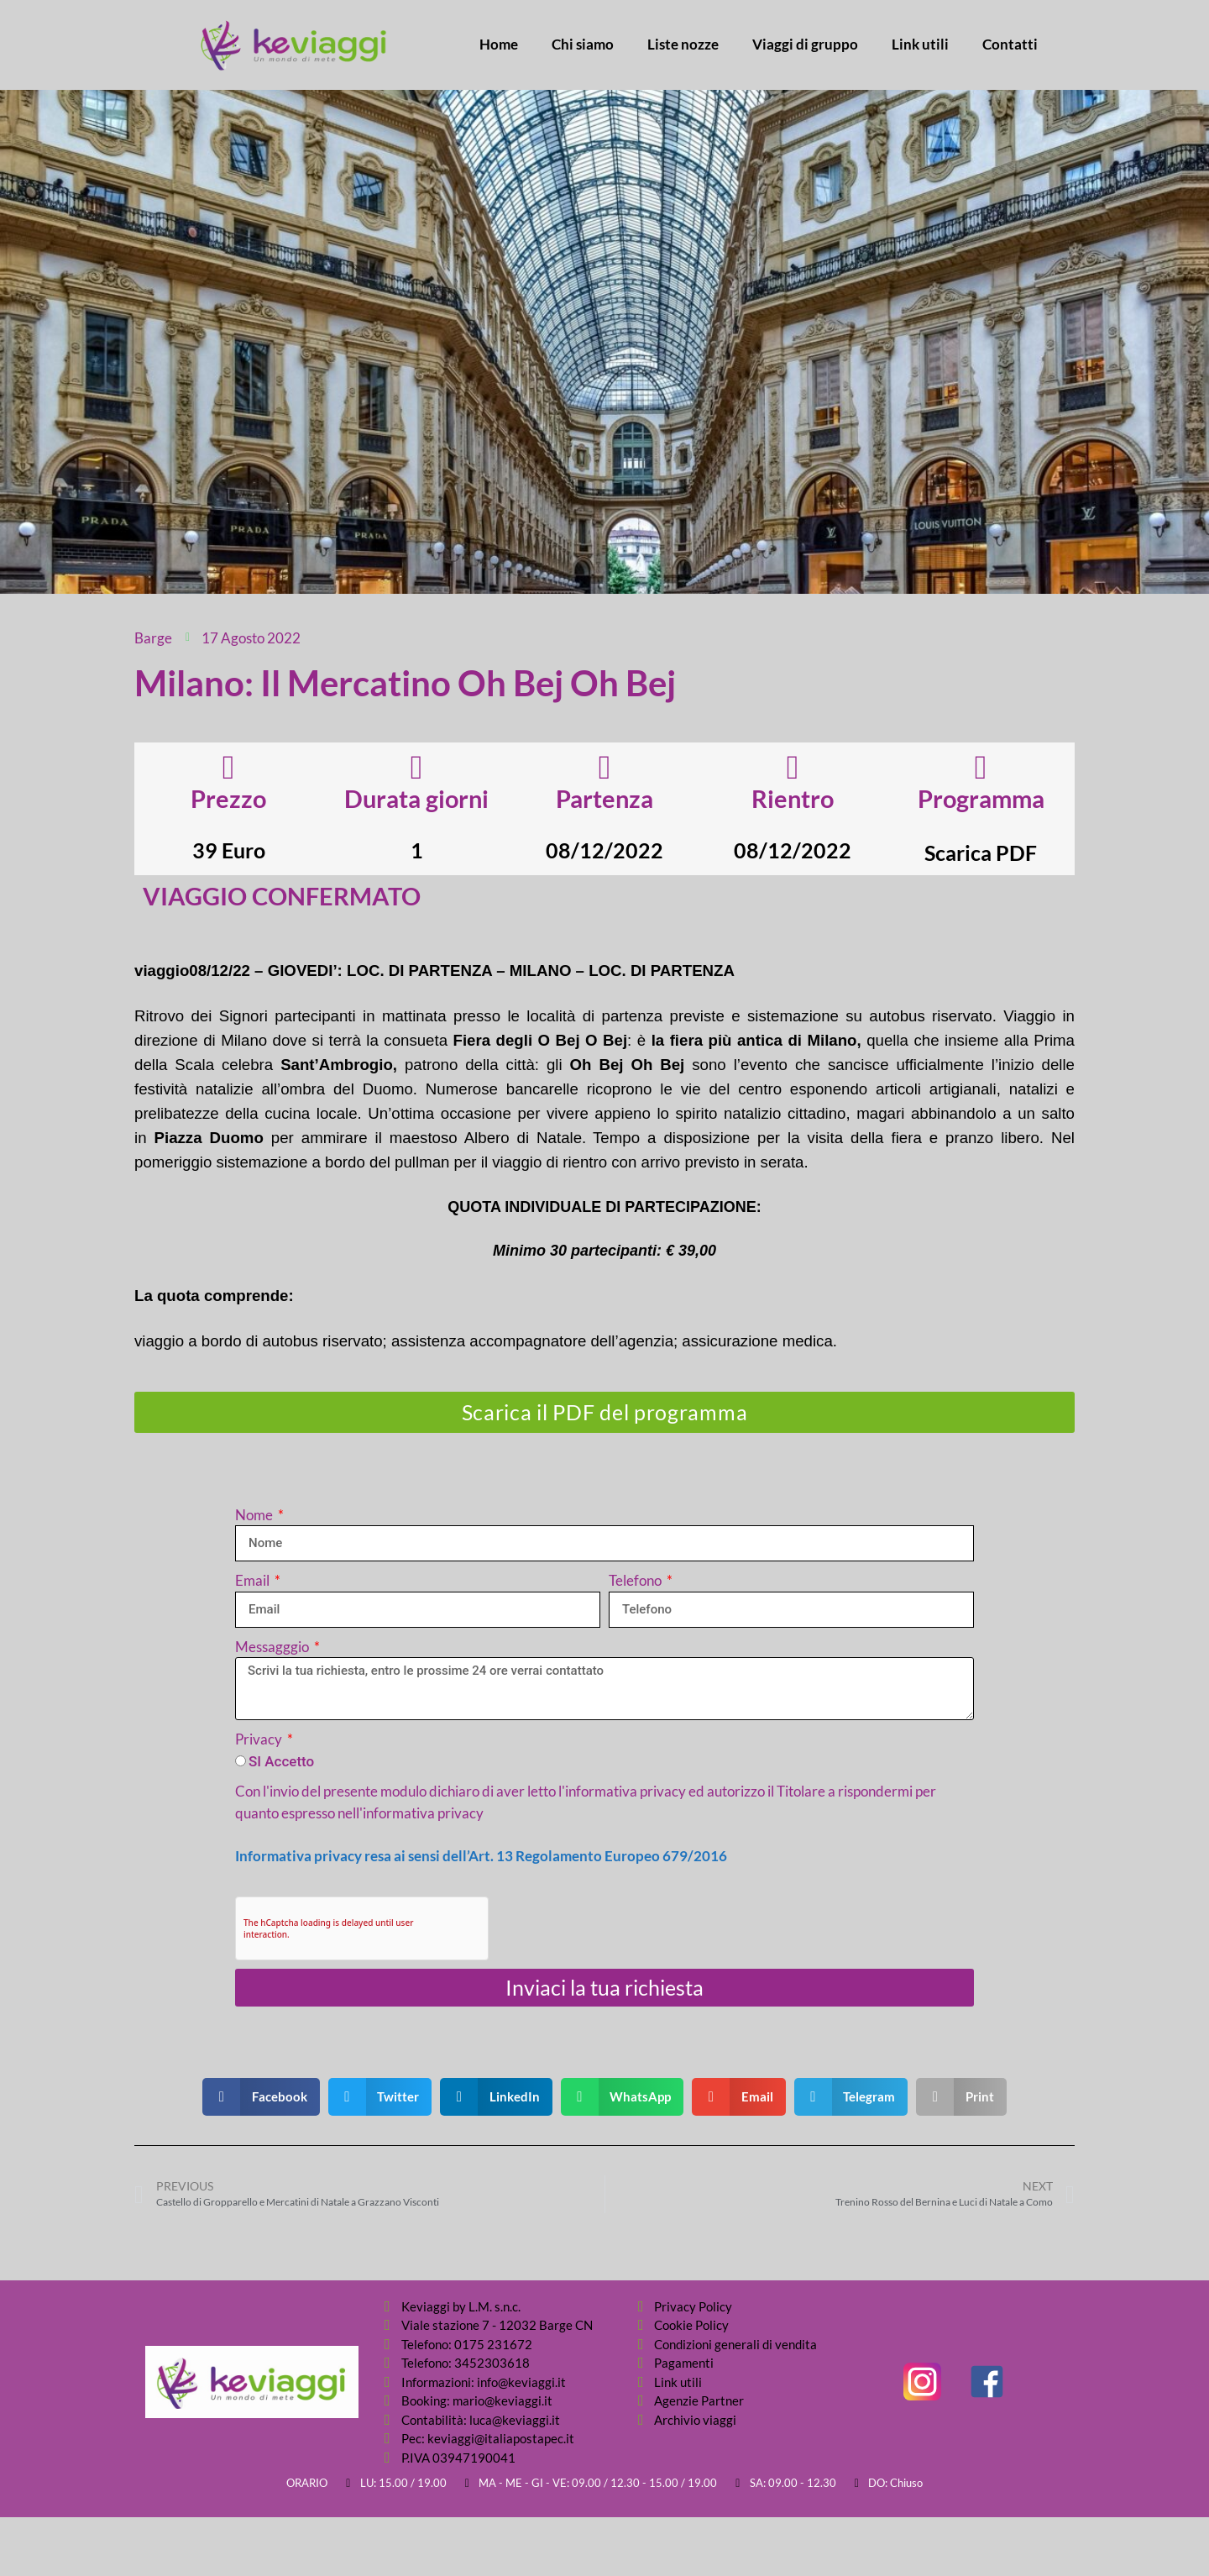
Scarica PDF (980, 852)
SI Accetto (281, 1761)
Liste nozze (683, 44)
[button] (261, 2097)
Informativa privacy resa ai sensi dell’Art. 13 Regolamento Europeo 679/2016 (481, 1856)
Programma (981, 798)
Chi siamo (583, 44)
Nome (255, 1515)
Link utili (920, 44)
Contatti (1010, 44)
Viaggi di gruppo (805, 44)
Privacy (260, 1739)
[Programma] (980, 767)
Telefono (636, 1580)
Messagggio (273, 1646)
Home (498, 44)
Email (253, 1580)
